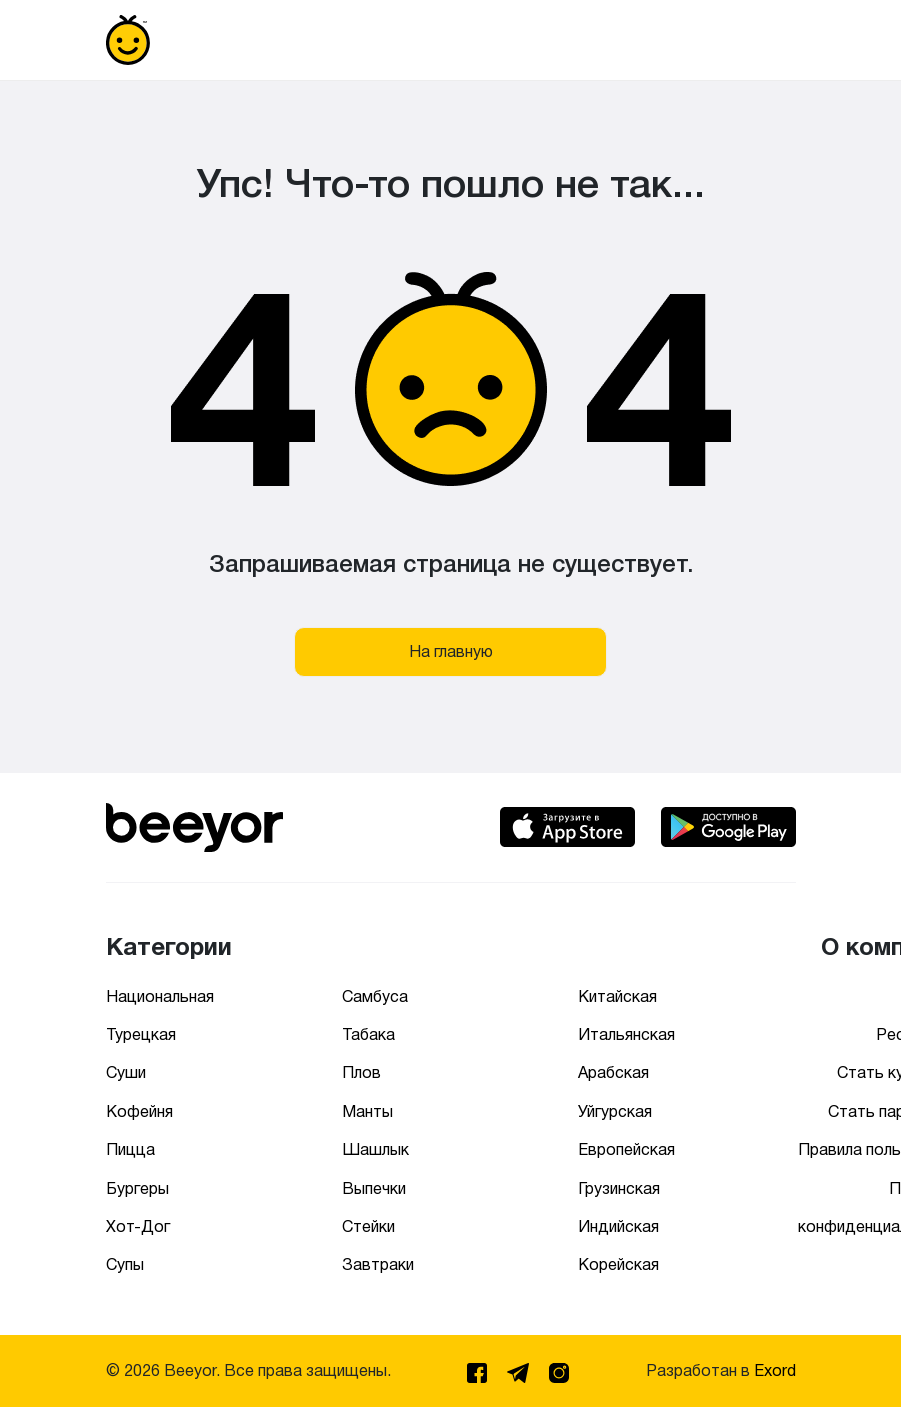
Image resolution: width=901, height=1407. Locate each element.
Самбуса (375, 996)
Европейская (626, 1149)
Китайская (617, 996)
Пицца (130, 1149)
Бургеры (137, 1188)
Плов (361, 1072)
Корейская (618, 1264)
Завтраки (378, 1264)
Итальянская (626, 1034)
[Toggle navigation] (768, 40)
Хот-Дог (138, 1226)
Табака (368, 1034)
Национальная (160, 996)
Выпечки (374, 1188)
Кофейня (139, 1111)
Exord (775, 1370)
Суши (126, 1072)
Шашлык (375, 1149)
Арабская (613, 1072)
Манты (367, 1111)
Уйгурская (615, 1111)
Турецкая (141, 1034)
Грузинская (619, 1188)
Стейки (368, 1226)
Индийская (618, 1226)
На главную (451, 651)
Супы (125, 1264)
